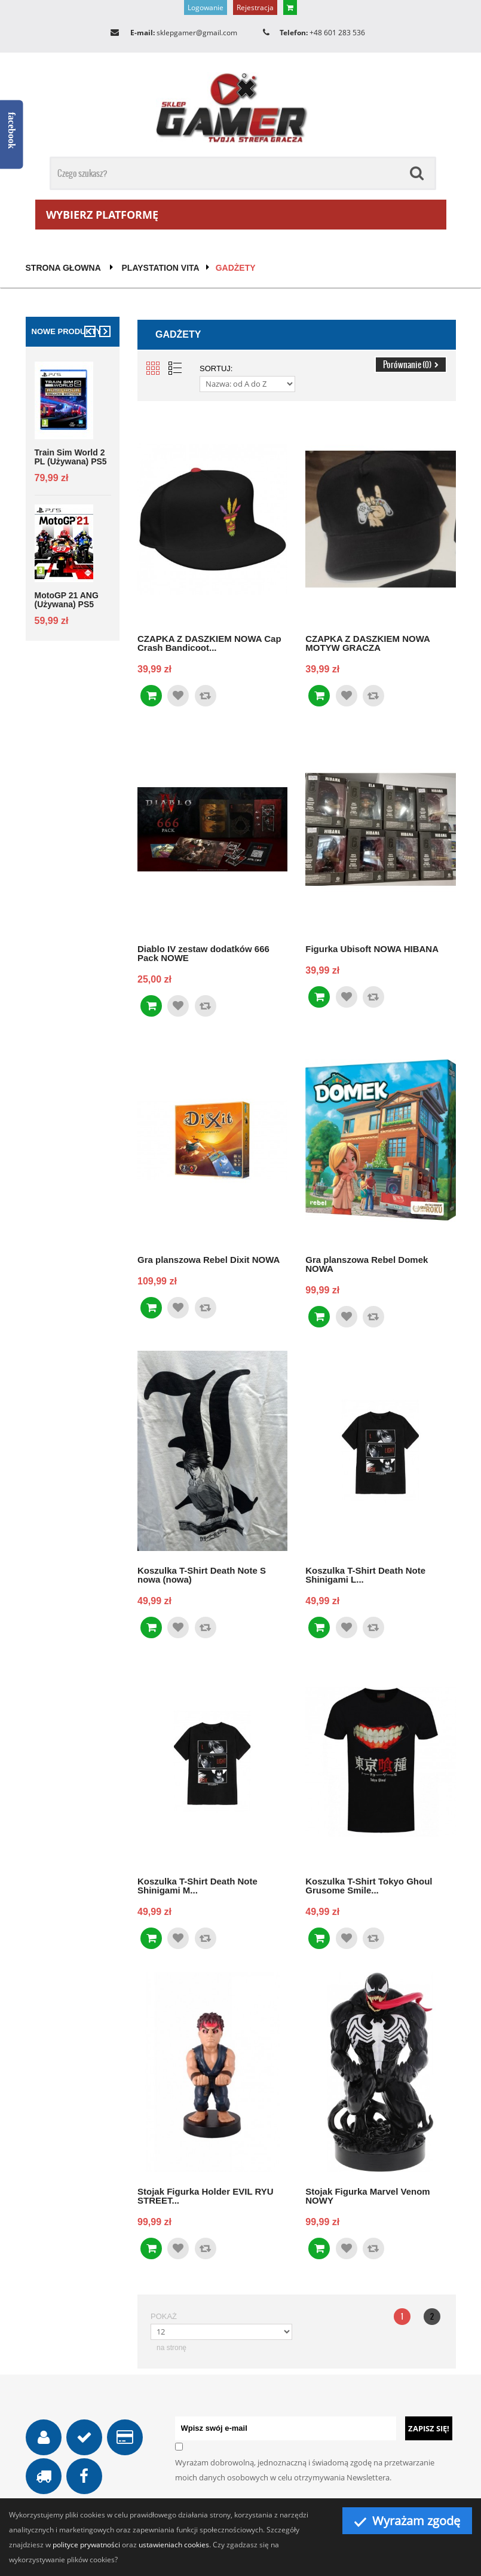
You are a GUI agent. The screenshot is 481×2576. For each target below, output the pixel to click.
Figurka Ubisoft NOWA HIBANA (372, 948)
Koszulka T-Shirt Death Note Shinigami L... (365, 1574)
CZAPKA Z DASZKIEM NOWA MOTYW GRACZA (367, 643)
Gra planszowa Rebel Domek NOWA (366, 1264)
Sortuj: (216, 368)
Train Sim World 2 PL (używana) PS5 (71, 457)
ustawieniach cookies (174, 2545)
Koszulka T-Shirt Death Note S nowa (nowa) (201, 1574)
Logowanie (205, 7)
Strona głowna (63, 268)
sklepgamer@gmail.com (197, 32)
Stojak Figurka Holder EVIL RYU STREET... (205, 2195)
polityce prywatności (86, 2545)
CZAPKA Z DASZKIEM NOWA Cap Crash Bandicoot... (209, 643)
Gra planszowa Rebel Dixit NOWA (208, 1259)
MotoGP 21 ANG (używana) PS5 (67, 600)
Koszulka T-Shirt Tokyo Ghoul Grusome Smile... (368, 1885)
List (175, 368)
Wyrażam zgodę (407, 2521)
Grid (153, 368)
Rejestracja (255, 7)
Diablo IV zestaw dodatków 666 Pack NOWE (203, 953)
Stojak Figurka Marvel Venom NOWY (367, 2195)
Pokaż (164, 2316)
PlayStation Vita (161, 268)
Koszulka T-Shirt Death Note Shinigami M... (197, 1885)
